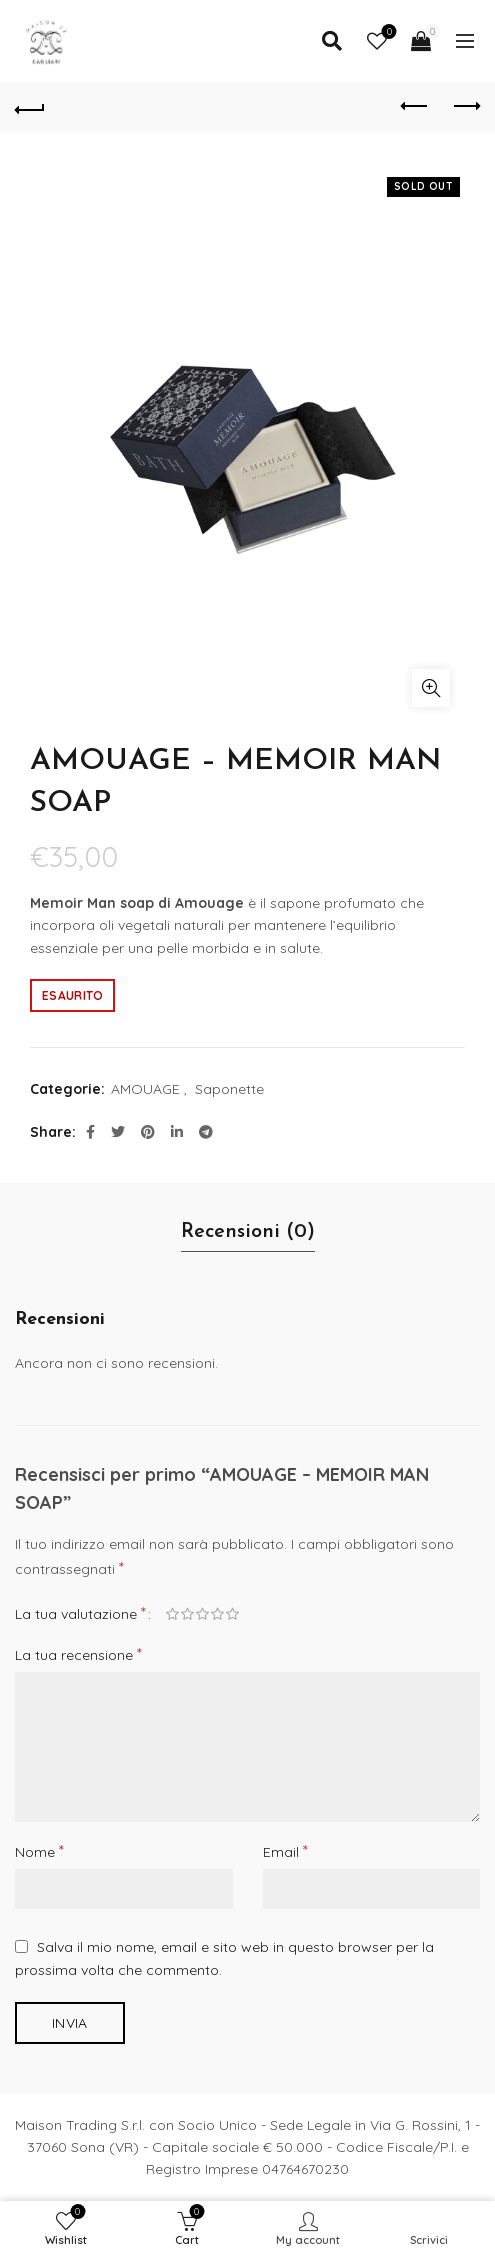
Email (285, 1851)
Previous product (415, 106)
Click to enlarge (431, 688)
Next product (465, 106)
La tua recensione (78, 1654)
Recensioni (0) (248, 1232)
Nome (39, 1851)
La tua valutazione (80, 1613)
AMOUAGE (145, 1089)
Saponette (229, 1089)
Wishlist (387, 32)
